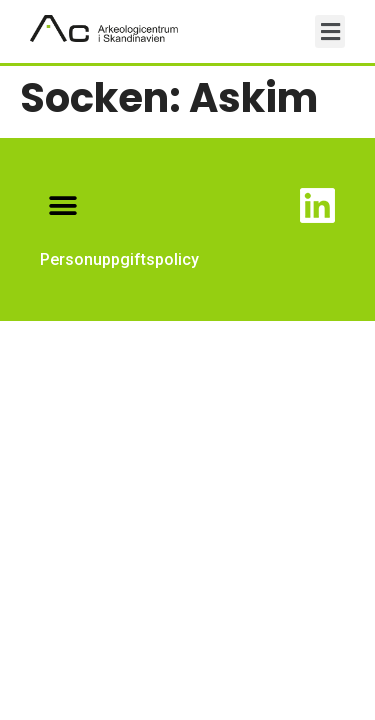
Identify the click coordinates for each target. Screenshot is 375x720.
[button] (330, 31)
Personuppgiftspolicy (119, 259)
